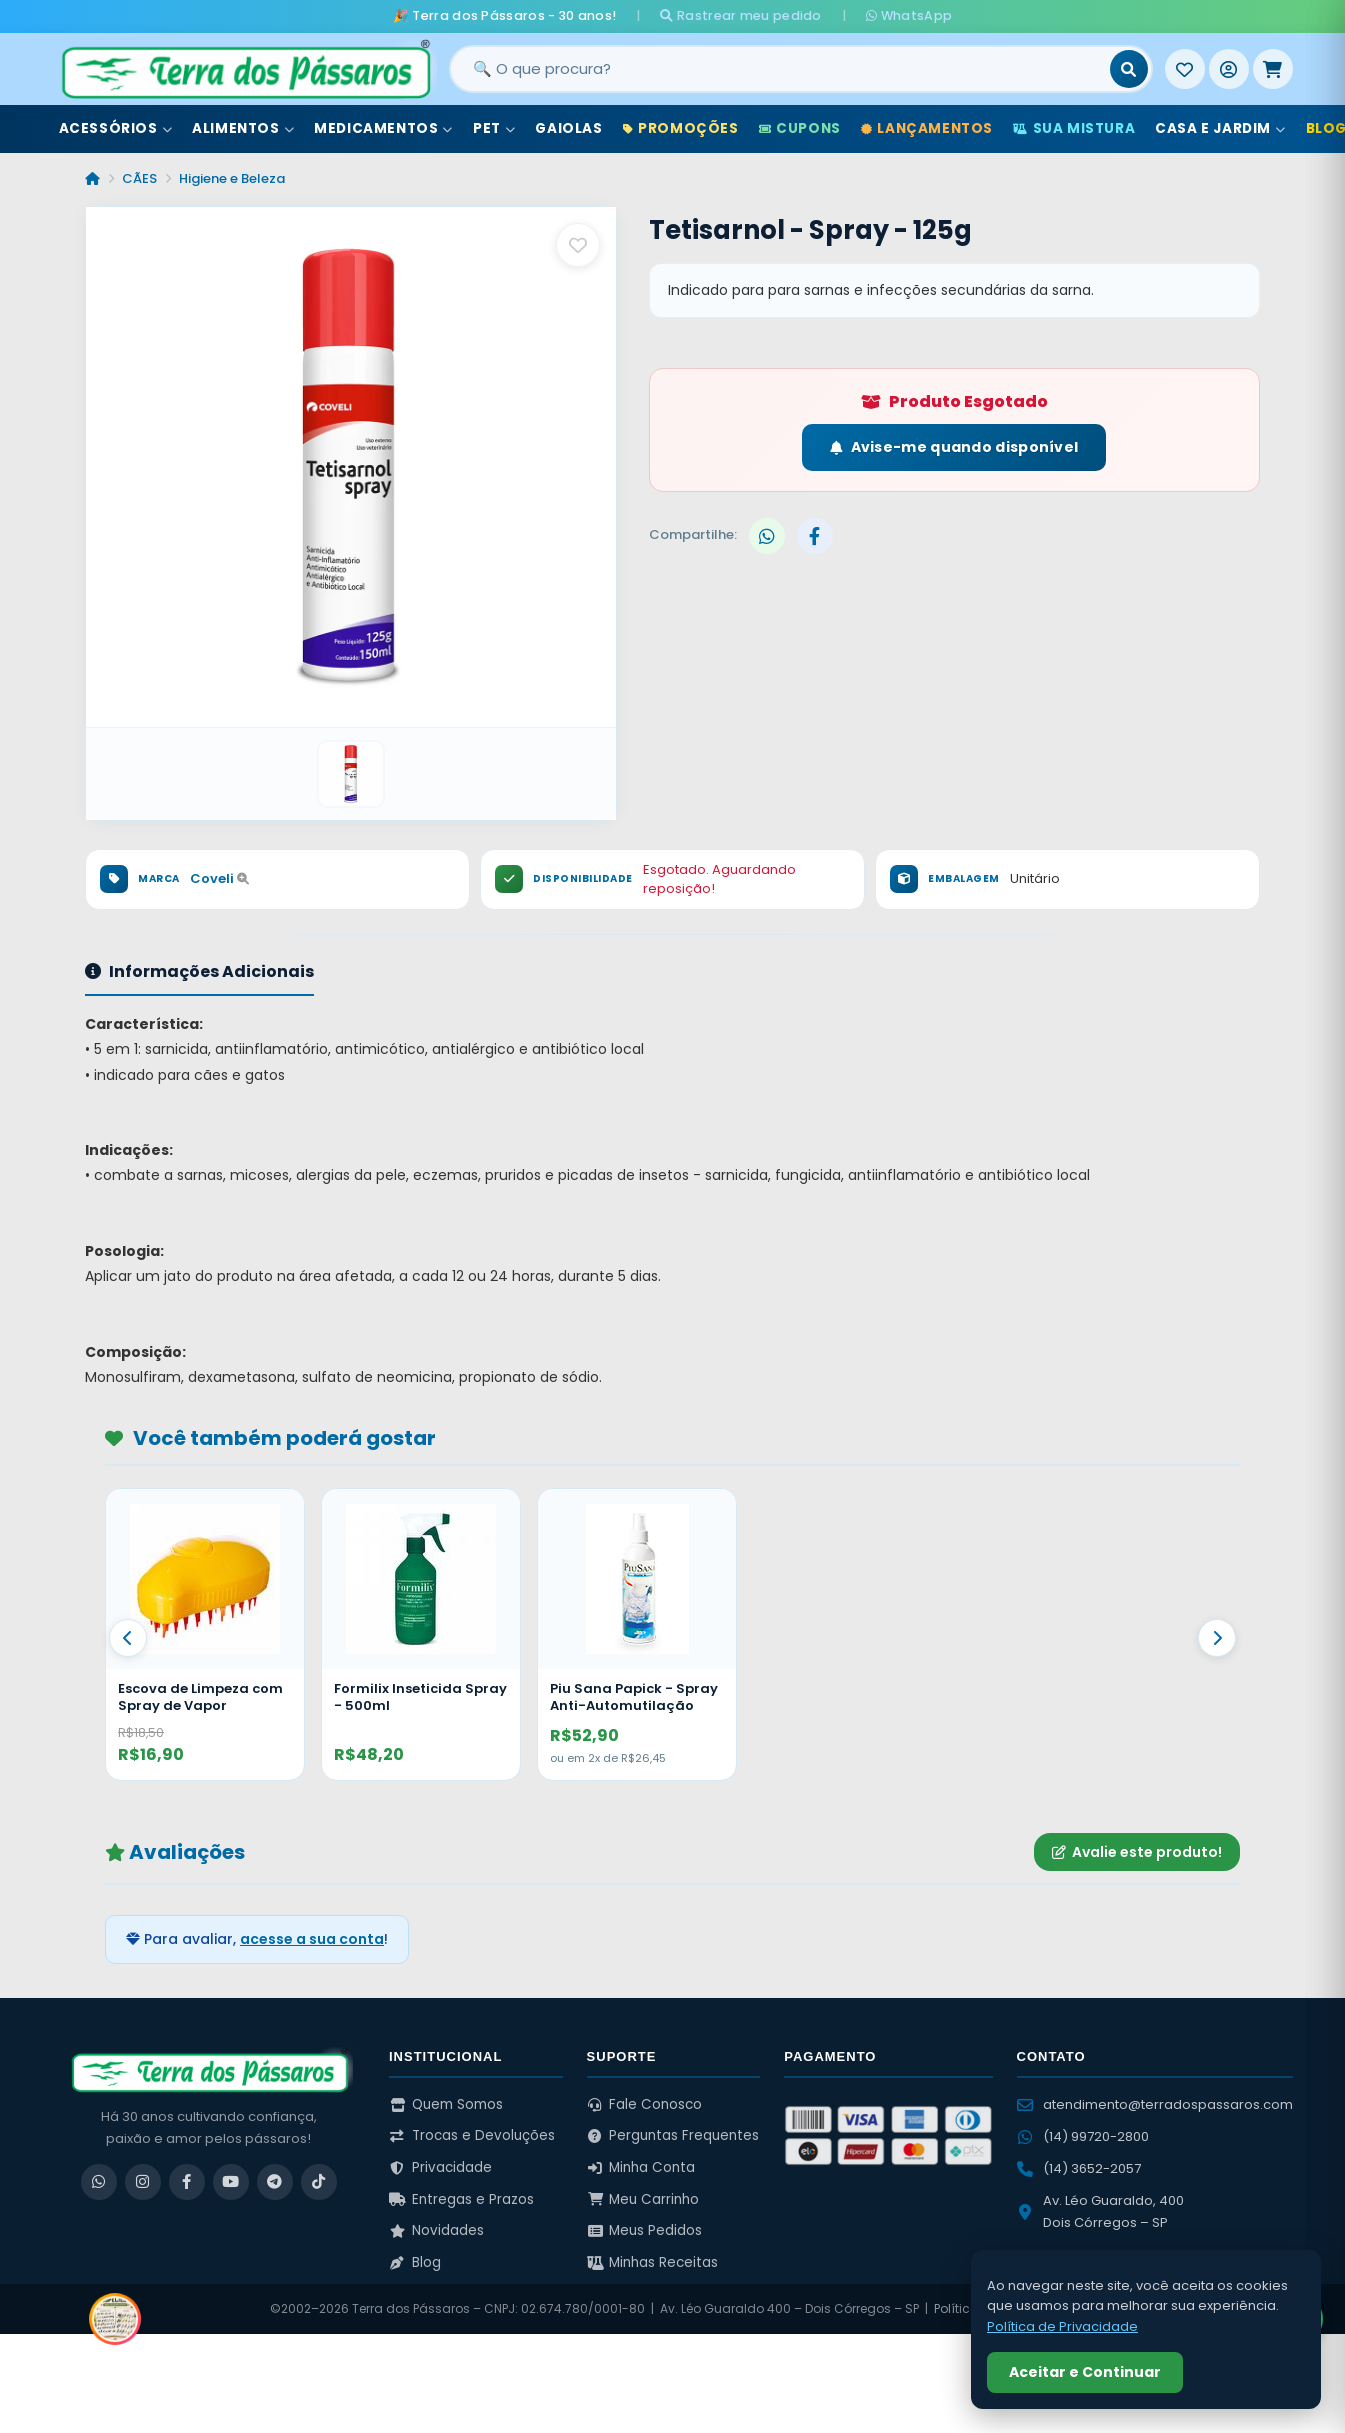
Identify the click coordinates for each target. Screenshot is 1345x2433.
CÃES (139, 178)
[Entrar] (1229, 69)
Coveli (219, 878)
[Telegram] (275, 2182)
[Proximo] (1217, 1638)
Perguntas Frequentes (673, 2135)
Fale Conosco (645, 2104)
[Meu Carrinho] (1273, 69)
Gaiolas (568, 128)
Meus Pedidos (645, 2230)
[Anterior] (128, 1638)
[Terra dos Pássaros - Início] (245, 69)
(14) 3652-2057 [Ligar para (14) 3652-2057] (1079, 2168)
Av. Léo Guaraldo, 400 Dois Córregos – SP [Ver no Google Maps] (1100, 2211)
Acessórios (116, 128)
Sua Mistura (1074, 128)
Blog (415, 2262)
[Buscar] (1129, 69)
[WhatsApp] (99, 2182)
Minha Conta (641, 2167)
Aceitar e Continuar (1085, 2372)
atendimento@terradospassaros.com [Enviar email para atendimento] (1155, 2104)
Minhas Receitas (653, 2262)
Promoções (681, 128)
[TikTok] (319, 2182)
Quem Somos (446, 2104)
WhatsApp (909, 15)
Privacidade (440, 2167)
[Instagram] (143, 2182)
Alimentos (243, 128)
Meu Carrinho (643, 2199)
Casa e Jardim (1220, 128)
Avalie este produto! (1137, 1852)
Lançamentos (927, 128)
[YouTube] (231, 2182)
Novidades (436, 2230)
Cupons (800, 128)
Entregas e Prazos (461, 2199)
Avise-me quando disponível (954, 447)
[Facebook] (187, 2182)
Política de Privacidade (1062, 2326)
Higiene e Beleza (232, 178)
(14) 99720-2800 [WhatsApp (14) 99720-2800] (1083, 2136)
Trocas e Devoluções (472, 2135)
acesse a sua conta (312, 1939)
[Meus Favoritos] (1185, 69)
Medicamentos (383, 128)
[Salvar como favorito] (578, 245)
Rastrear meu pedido (740, 15)
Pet (494, 128)
